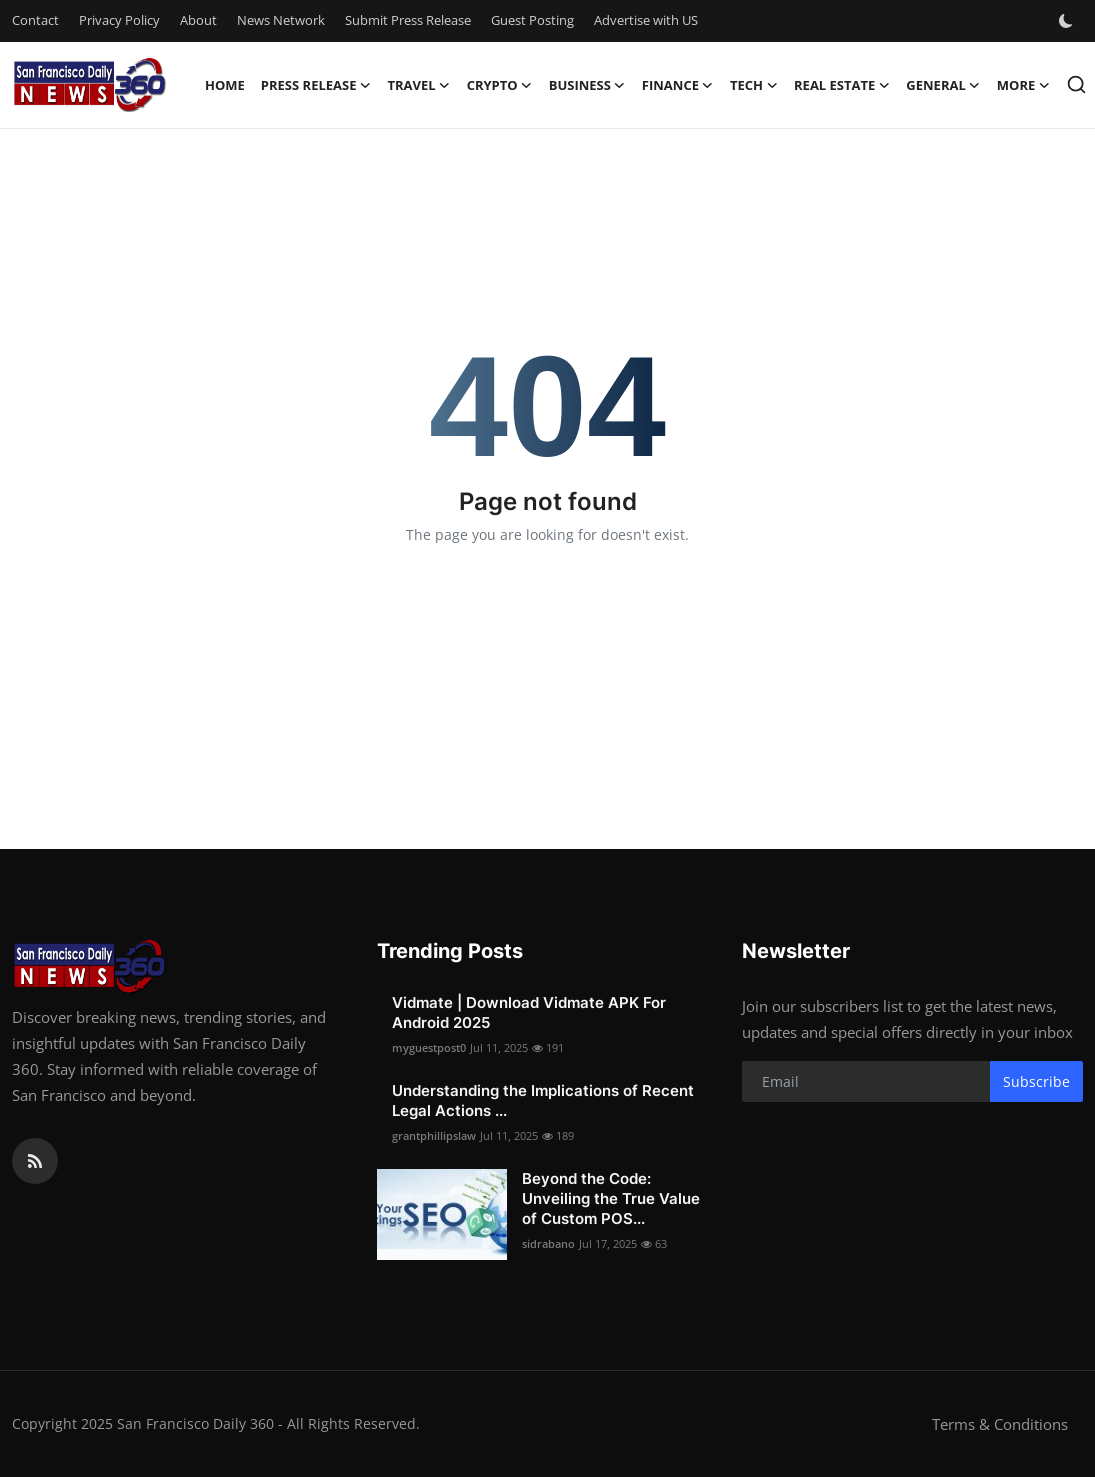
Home (225, 85)
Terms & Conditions (1000, 1424)
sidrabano (548, 1243)
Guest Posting (532, 20)
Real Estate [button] (842, 85)
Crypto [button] (500, 85)
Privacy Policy (119, 20)
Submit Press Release (408, 20)
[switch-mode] (1068, 21)
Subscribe (1036, 1081)
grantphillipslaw (434, 1135)
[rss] (35, 1161)
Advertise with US (646, 20)
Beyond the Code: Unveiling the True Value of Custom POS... (611, 1198)
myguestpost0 (429, 1047)
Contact (35, 20)
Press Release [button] (316, 85)
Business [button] (587, 85)
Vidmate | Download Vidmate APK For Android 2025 (529, 1012)
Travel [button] (418, 85)
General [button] (943, 85)
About (198, 20)
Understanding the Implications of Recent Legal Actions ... (543, 1100)
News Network (281, 20)
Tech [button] (754, 85)
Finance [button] (678, 85)
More (1023, 85)
